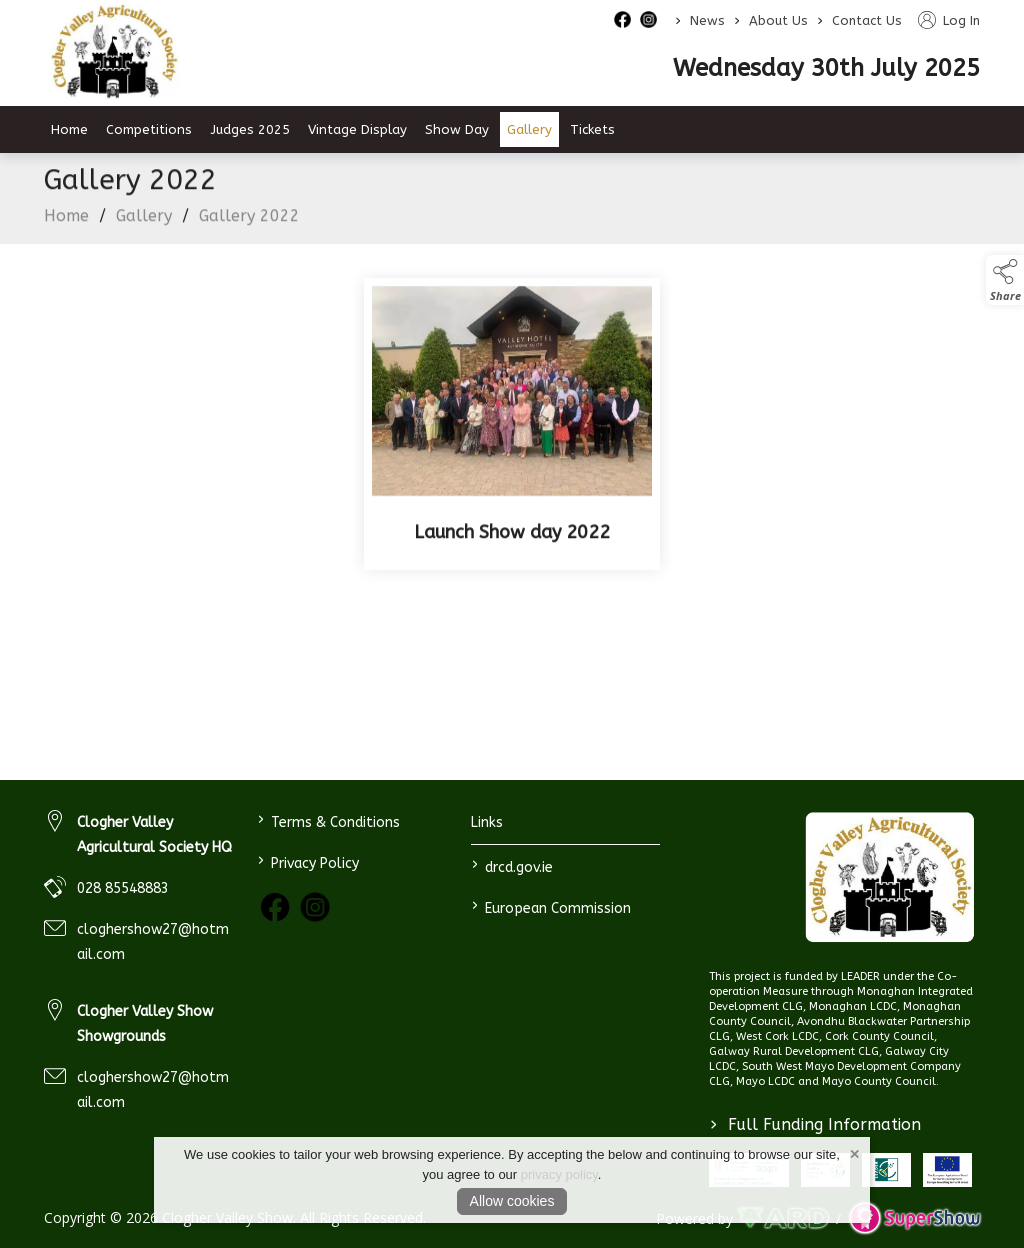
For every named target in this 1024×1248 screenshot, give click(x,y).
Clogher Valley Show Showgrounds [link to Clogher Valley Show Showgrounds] (145, 1024)
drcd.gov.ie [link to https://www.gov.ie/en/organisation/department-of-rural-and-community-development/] (511, 865)
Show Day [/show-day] (457, 129)
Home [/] (69, 129)
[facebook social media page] (622, 19)
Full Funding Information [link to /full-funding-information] (815, 1124)
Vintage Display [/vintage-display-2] (357, 129)
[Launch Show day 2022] (512, 429)
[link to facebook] (275, 907)
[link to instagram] (315, 907)
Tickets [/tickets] (592, 129)
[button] (1005, 280)
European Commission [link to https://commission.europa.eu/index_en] (550, 906)
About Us (778, 20)
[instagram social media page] (648, 19)
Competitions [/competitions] (149, 129)
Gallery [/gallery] (529, 129)
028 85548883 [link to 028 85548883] (123, 888)
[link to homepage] (889, 877)
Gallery (144, 220)
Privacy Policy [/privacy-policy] (308, 861)
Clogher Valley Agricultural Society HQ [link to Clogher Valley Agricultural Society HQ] (154, 835)
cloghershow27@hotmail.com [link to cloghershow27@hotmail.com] (153, 942)
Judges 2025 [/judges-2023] (250, 129)
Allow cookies (512, 1201)
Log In (949, 20)
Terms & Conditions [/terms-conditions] (329, 820)
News (707, 20)
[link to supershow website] (914, 1218)
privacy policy (559, 1174)
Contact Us (867, 20)
